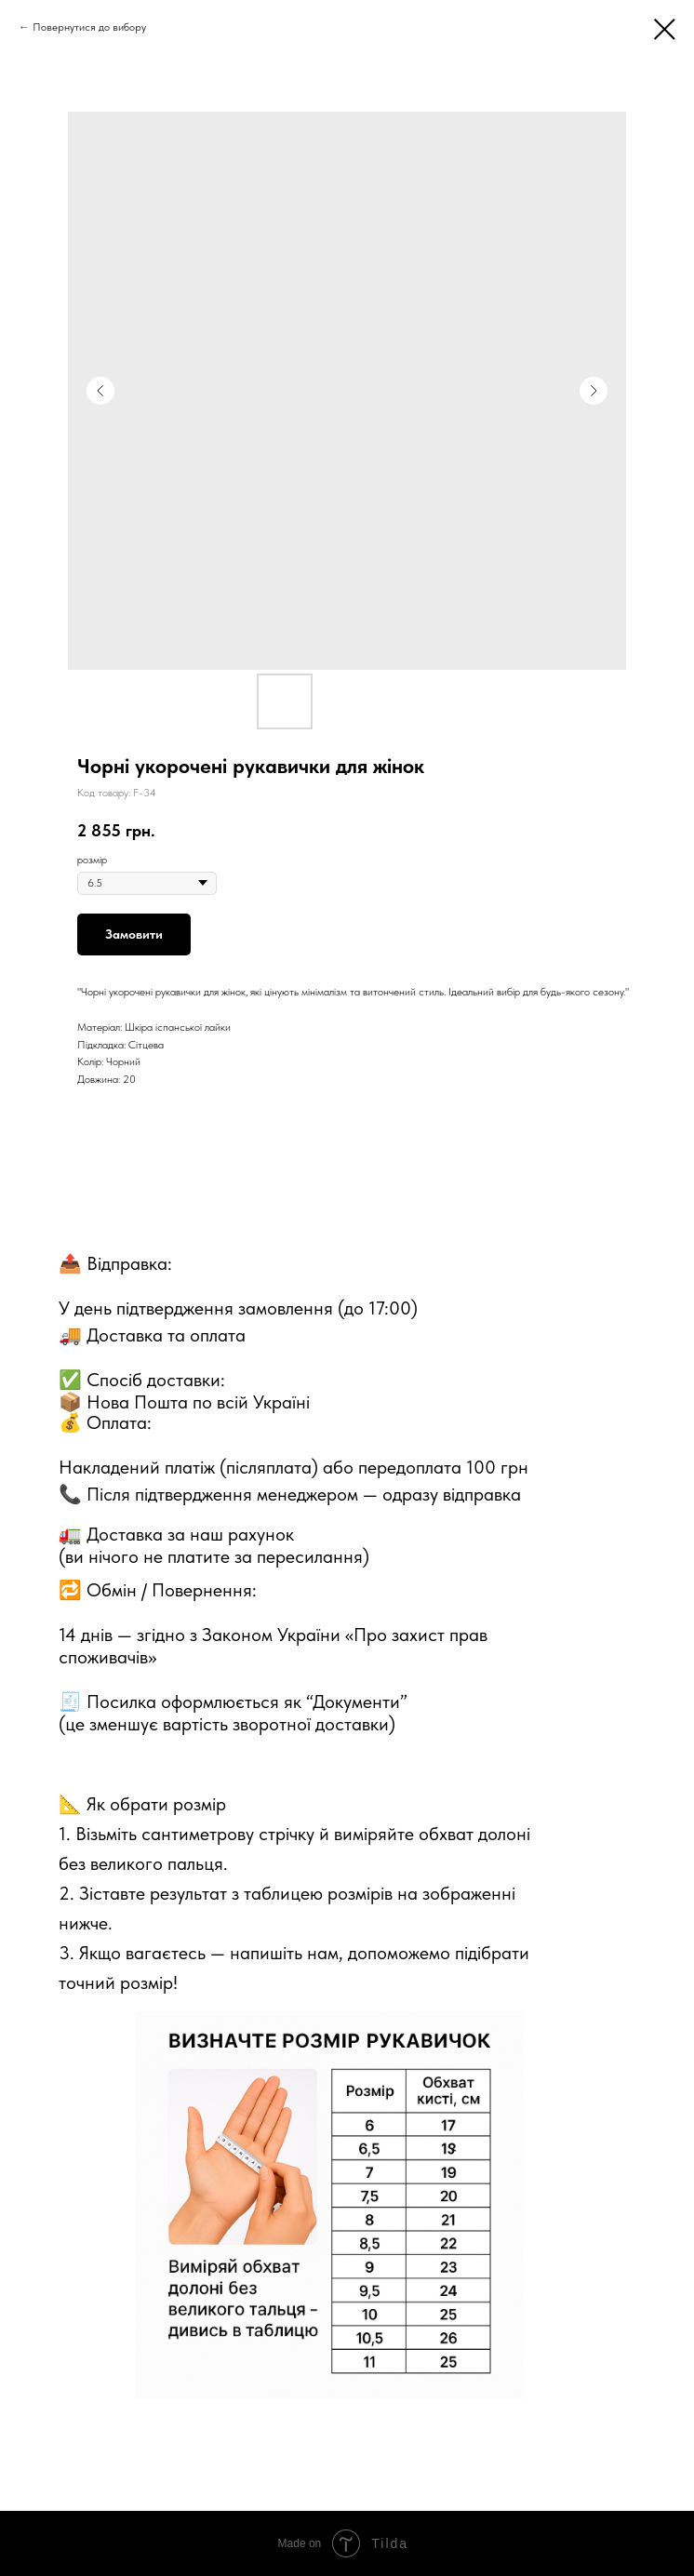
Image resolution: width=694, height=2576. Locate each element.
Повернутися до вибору (89, 26)
